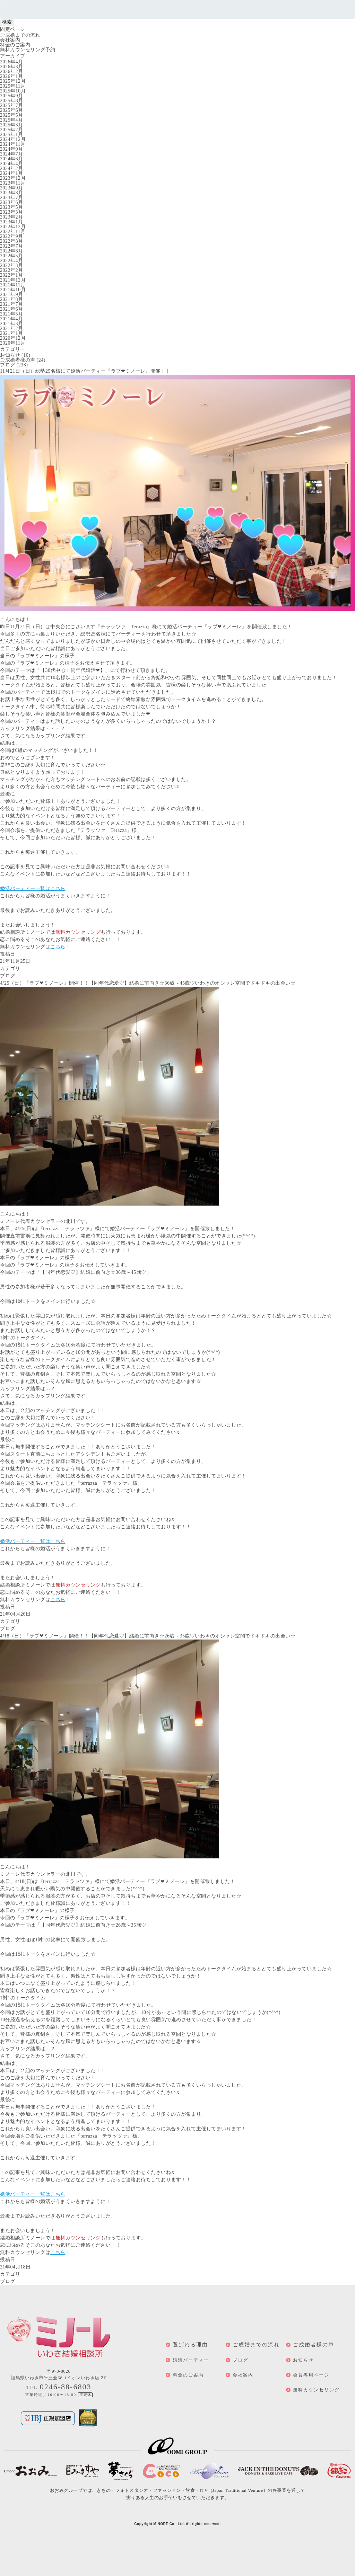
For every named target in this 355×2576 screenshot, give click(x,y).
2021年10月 (13, 289)
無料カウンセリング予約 (27, 49)
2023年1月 (11, 221)
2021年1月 (11, 333)
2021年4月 (11, 318)
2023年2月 (11, 217)
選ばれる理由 (190, 2344)
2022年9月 (11, 236)
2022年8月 (11, 241)
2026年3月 (11, 66)
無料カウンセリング (316, 2389)
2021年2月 (11, 328)
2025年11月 (12, 86)
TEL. (59, 2387)
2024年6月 (11, 158)
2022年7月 (11, 246)
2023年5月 (11, 207)
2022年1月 (11, 275)
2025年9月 (11, 95)
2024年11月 (12, 144)
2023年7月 (11, 197)
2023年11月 (12, 183)
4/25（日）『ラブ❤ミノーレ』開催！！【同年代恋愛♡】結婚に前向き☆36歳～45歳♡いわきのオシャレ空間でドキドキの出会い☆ (147, 983)
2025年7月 (11, 105)
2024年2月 (11, 168)
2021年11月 (12, 284)
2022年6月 (11, 251)
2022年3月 (11, 265)
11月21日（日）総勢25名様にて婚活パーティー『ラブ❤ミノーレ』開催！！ (85, 371)
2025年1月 (11, 134)
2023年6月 (11, 202)
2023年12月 (13, 178)
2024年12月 (13, 139)
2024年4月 (11, 163)
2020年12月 (13, 338)
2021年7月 (11, 304)
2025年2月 (11, 129)
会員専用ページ (311, 2375)
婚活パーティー (191, 2360)
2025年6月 (11, 110)
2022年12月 (13, 226)
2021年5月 (11, 314)
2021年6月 (11, 309)
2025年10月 (13, 91)
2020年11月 (12, 343)
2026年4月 (11, 61)
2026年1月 (11, 76)
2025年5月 (11, 115)
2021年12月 (13, 280)
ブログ (7, 364)
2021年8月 (11, 299)
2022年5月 (11, 255)
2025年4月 (11, 120)
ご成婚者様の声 (17, 360)
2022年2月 (11, 270)
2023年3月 (11, 212)
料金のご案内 (15, 44)
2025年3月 (11, 124)
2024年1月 (11, 173)
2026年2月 (11, 71)
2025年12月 (13, 81)
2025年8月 (11, 100)
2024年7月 (11, 154)
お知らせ (10, 355)
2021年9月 (11, 294)
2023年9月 (11, 187)
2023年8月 (11, 192)
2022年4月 (11, 260)
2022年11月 (12, 231)
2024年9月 (11, 149)
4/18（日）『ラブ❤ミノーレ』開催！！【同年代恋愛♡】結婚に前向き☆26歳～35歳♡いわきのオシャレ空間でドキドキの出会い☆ (147, 1635)
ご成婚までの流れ (20, 35)
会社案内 (10, 40)
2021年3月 (11, 323)
